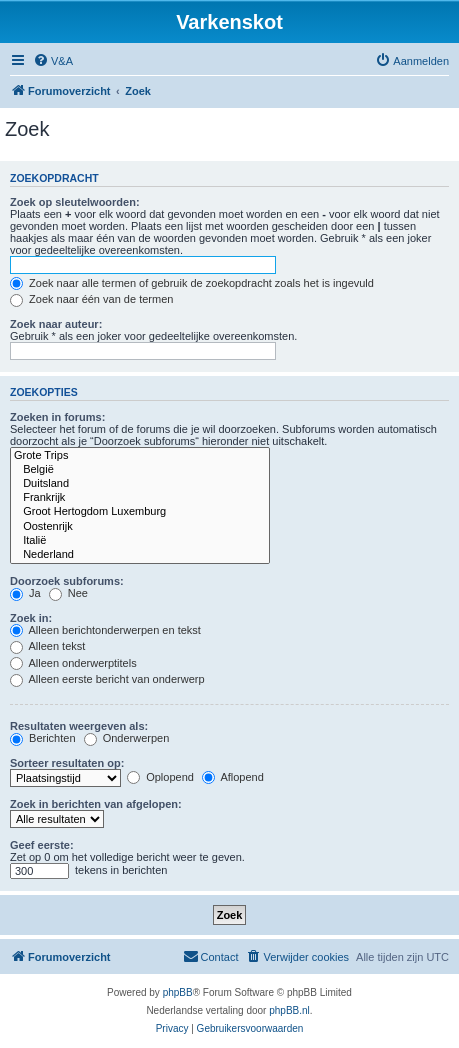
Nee (68, 593)
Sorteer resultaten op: (67, 763)
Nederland (140, 555)
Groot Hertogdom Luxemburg (140, 512)
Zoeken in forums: (57, 417)
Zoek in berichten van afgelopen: (96, 804)
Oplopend (160, 777)
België (140, 470)
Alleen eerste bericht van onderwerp (107, 679)
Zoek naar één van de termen (91, 299)
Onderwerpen (127, 738)
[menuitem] (53, 61)
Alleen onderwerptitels (73, 663)
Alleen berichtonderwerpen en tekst (105, 630)
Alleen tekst (47, 646)
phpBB (178, 992)
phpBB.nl (289, 1010)
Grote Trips (140, 456)
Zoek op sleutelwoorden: (75, 202)
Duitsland (140, 484)
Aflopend (233, 777)
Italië (140, 541)
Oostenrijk (140, 527)
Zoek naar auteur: (56, 324)
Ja (25, 593)
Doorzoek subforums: (67, 581)
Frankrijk (140, 498)
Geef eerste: (42, 845)
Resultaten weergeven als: (79, 726)
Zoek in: (31, 618)
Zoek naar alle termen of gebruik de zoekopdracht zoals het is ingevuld (192, 283)
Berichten (43, 738)
